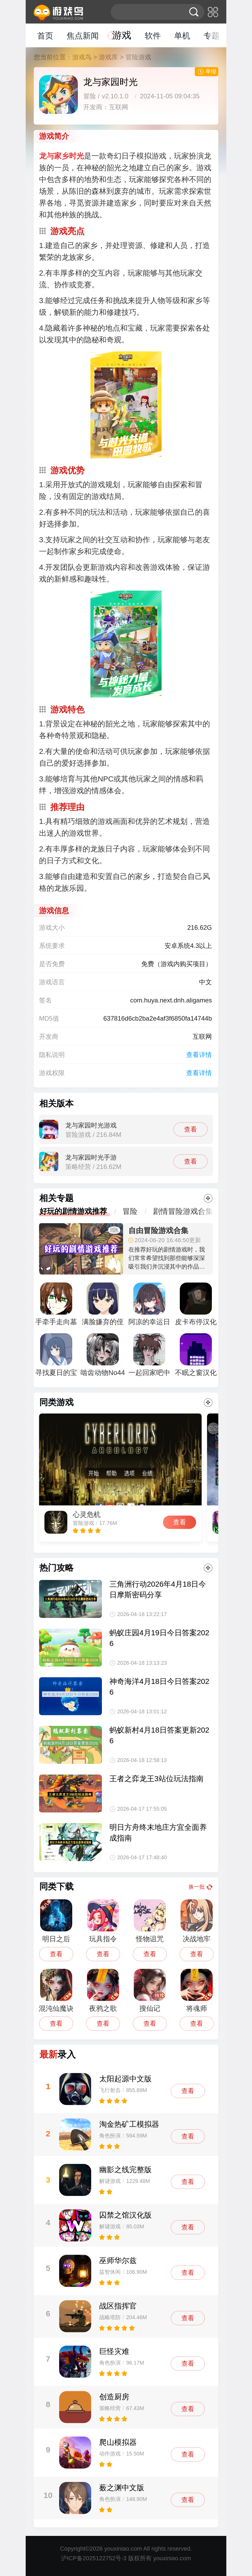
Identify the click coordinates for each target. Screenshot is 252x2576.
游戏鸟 (81, 57)
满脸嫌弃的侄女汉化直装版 (103, 1307)
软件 (153, 35)
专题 (212, 35)
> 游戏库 (105, 57)
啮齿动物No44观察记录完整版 (103, 1357)
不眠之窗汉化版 (196, 1357)
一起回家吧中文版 (149, 1357)
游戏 (121, 35)
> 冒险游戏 (135, 57)
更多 (208, 1198)
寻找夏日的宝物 (56, 1357)
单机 (182, 35)
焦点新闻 (83, 35)
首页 (45, 35)
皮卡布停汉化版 (196, 1307)
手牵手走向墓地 (56, 1307)
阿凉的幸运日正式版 (149, 1307)
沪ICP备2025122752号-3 (94, 2558)
